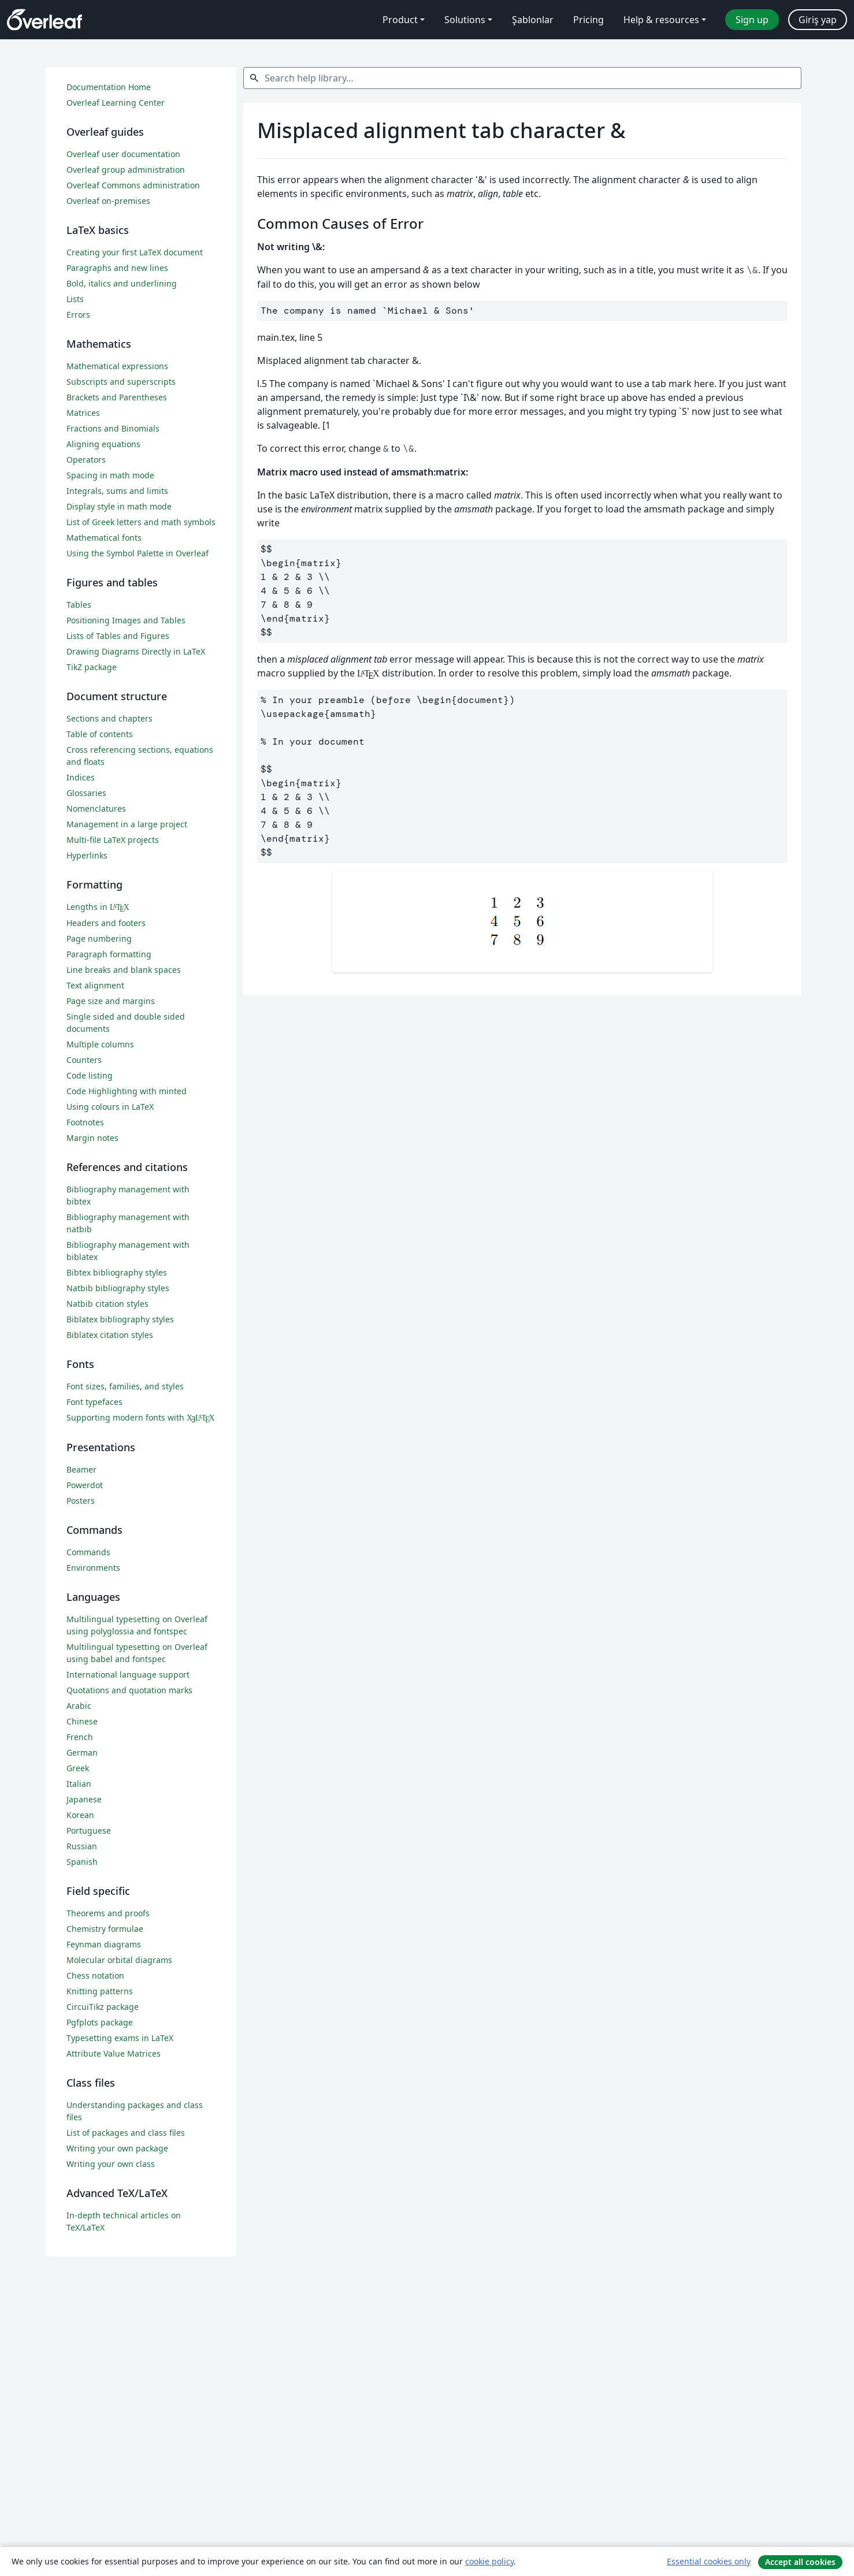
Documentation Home (108, 86)
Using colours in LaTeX (110, 1106)
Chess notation (95, 1975)
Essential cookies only (709, 2561)
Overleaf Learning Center (115, 102)
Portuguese (88, 1830)
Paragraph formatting (108, 954)
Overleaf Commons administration (133, 185)
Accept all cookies (800, 2561)
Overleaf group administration (125, 169)
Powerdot (84, 1485)
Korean (80, 1814)
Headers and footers (106, 922)
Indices (80, 777)
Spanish (82, 1861)
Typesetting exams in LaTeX (119, 2037)
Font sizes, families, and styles (125, 1386)
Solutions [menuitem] (464, 19)
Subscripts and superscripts (121, 381)
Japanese (84, 1799)
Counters (84, 1059)
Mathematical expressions (117, 365)
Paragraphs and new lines (117, 267)
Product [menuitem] (400, 19)
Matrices (83, 412)
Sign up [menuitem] (752, 19)
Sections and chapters (109, 718)
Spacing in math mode (110, 475)
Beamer (81, 1469)
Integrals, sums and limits (117, 490)
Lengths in (97, 906)
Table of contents (99, 733)
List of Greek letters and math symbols (141, 521)
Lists (75, 298)
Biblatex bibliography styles (120, 1319)
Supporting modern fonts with (140, 1417)
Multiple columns (100, 1044)
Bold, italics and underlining (121, 283)
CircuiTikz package (102, 2006)
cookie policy (489, 2561)
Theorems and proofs (108, 1913)
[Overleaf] (44, 19)
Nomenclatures (96, 808)
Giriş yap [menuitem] (818, 19)
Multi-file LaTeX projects (112, 839)
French (79, 1736)
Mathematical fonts (104, 537)
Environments (93, 1567)
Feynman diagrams (103, 1944)
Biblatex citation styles (109, 1334)
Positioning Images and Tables (125, 620)
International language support (128, 1674)
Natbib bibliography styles (117, 1288)
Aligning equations (103, 443)
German (82, 1752)
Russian (81, 1846)
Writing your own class (110, 2163)
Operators (86, 459)
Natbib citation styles (107, 1303)
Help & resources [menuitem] (661, 19)
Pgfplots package (99, 2022)
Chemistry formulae (104, 1928)
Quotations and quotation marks (129, 1690)
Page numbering (99, 938)
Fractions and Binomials (112, 428)
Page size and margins (110, 1000)
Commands (88, 1552)
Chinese (82, 1721)
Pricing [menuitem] (588, 19)
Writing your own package (117, 2148)
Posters (80, 1500)
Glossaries (86, 792)
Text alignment (95, 985)
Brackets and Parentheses (116, 397)
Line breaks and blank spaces (123, 969)
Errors (78, 314)
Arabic (78, 1705)
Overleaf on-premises (108, 200)
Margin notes (92, 1137)
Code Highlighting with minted (126, 1091)
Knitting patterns (99, 1991)
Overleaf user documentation (123, 153)
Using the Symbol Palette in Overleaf (137, 553)
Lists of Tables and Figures (117, 635)
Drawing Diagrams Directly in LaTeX (135, 651)
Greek (77, 1768)
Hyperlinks (86, 855)
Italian (78, 1783)
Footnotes (85, 1122)
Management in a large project (126, 824)
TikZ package (91, 666)
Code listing (89, 1075)
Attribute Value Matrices (113, 2053)
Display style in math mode (119, 506)
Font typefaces (94, 1401)
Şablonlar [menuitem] (533, 19)
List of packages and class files (125, 2132)
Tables (78, 604)
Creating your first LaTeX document (134, 252)
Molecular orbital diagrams (119, 1959)
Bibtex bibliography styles (116, 1272)
